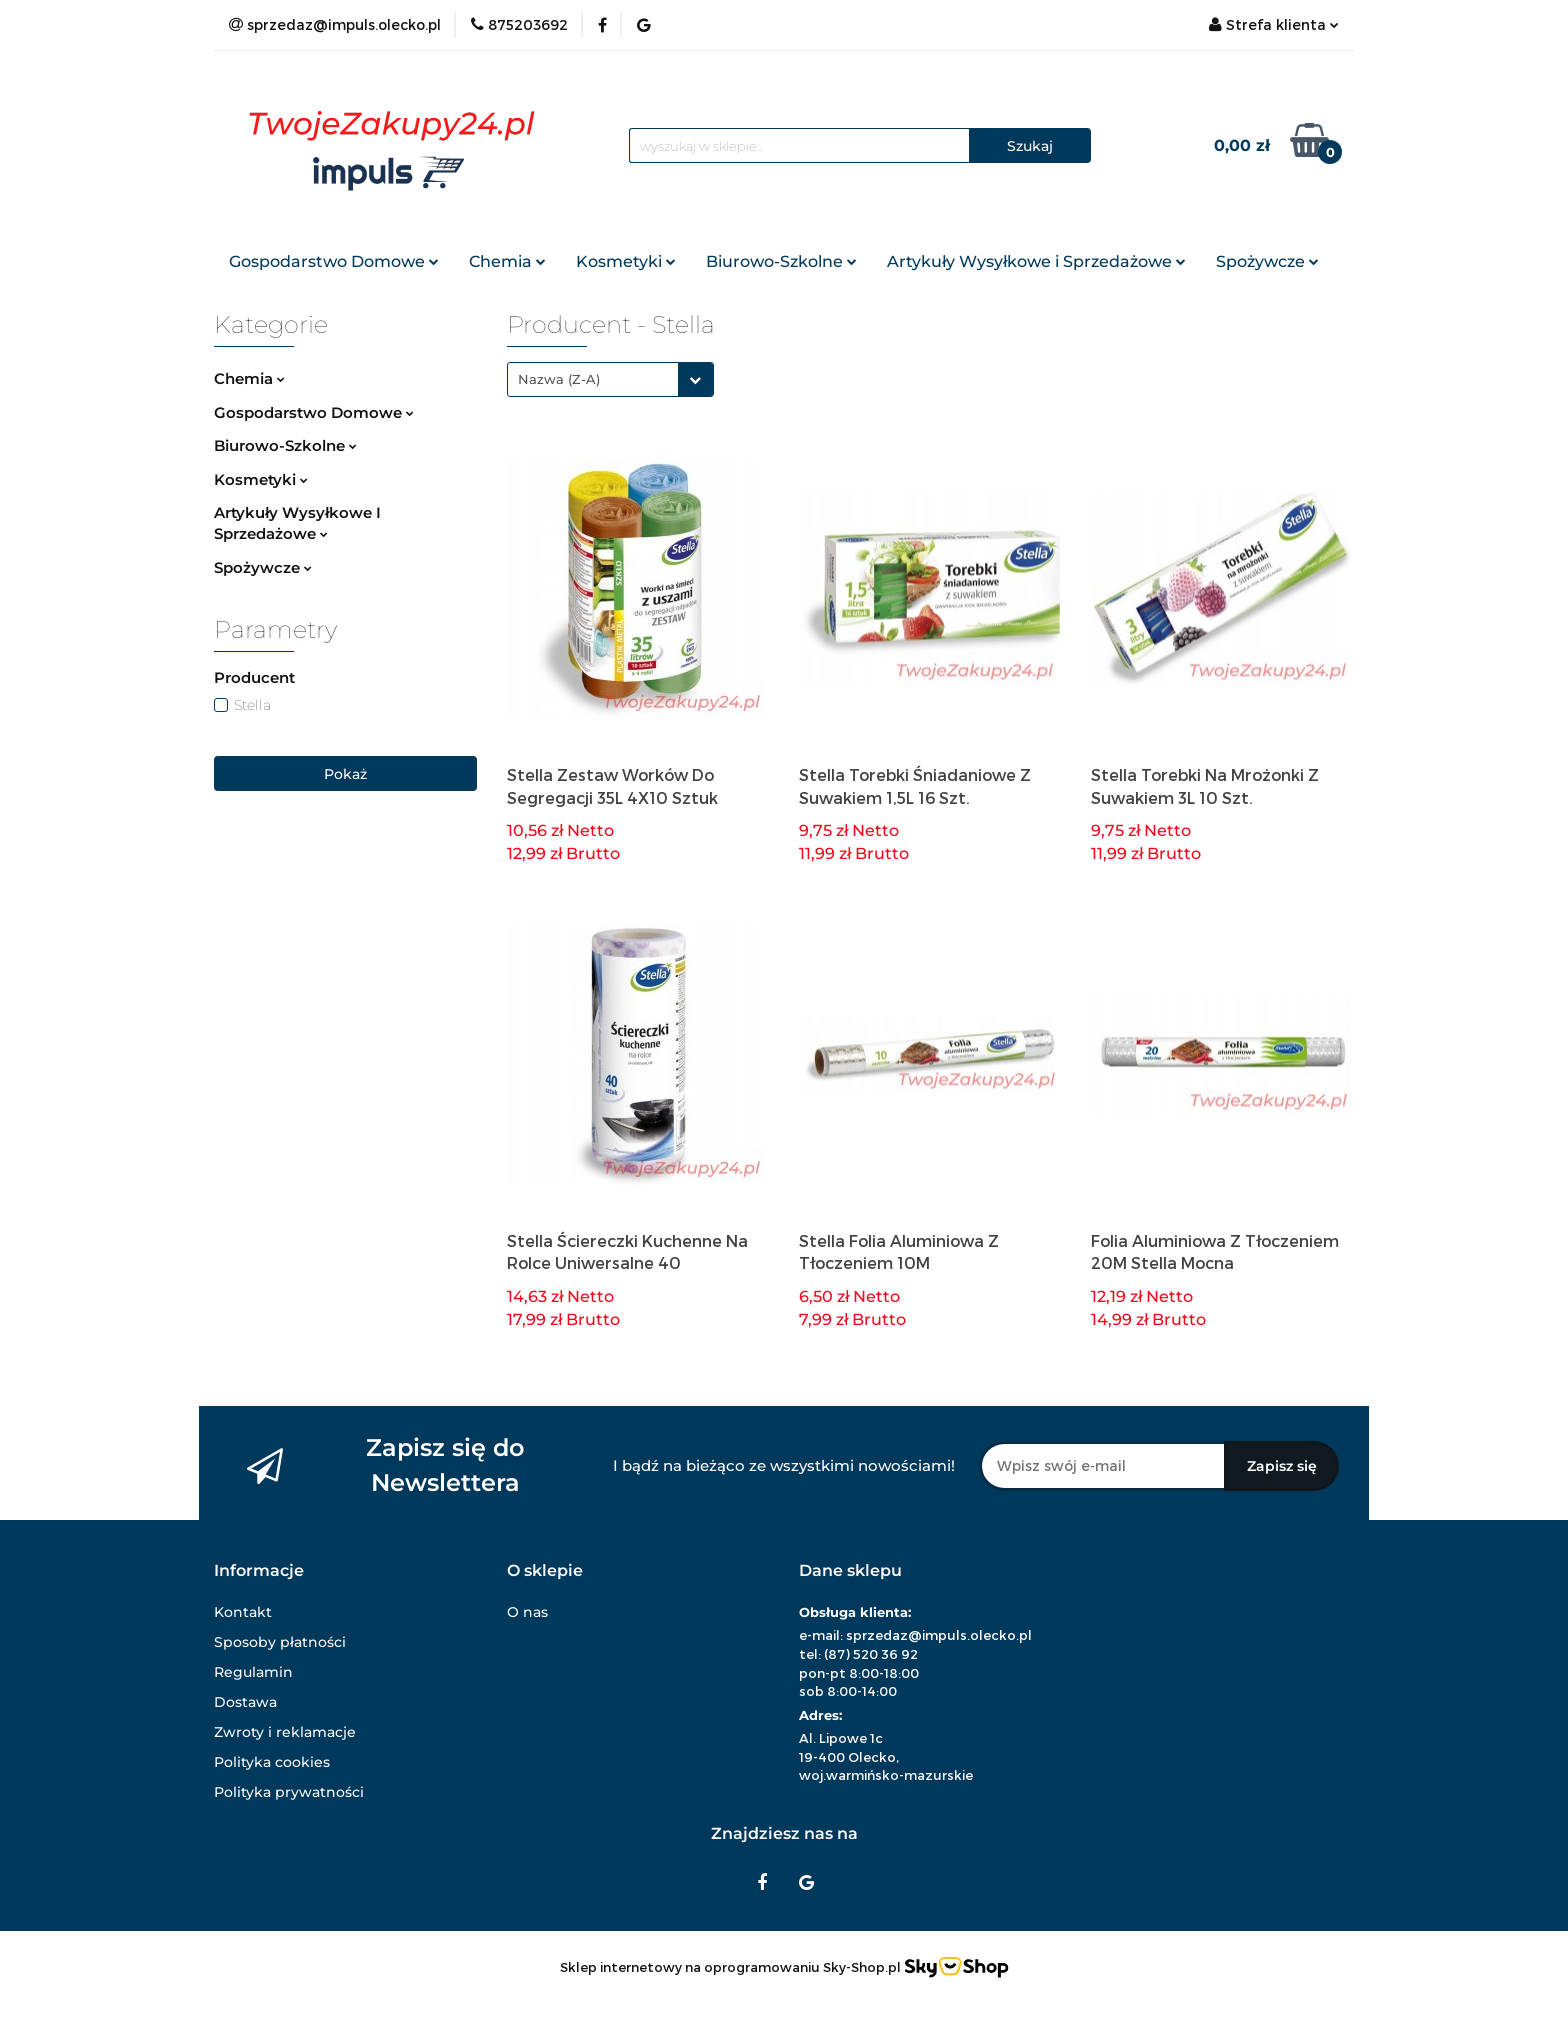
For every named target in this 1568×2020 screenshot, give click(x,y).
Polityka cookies (272, 1762)
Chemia (507, 261)
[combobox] (610, 379)
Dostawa (245, 1702)
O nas (527, 1612)
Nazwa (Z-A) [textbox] (559, 379)
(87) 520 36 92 (871, 1654)
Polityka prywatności (289, 1792)
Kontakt (243, 1612)
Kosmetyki (626, 261)
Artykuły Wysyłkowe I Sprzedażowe (297, 523)
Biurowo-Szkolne (781, 261)
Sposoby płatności (280, 1642)
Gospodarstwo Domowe (334, 261)
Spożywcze (1267, 261)
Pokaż (345, 774)
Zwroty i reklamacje (285, 1732)
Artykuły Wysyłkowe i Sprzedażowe (1036, 261)
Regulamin (253, 1672)
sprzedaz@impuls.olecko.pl (939, 1635)
